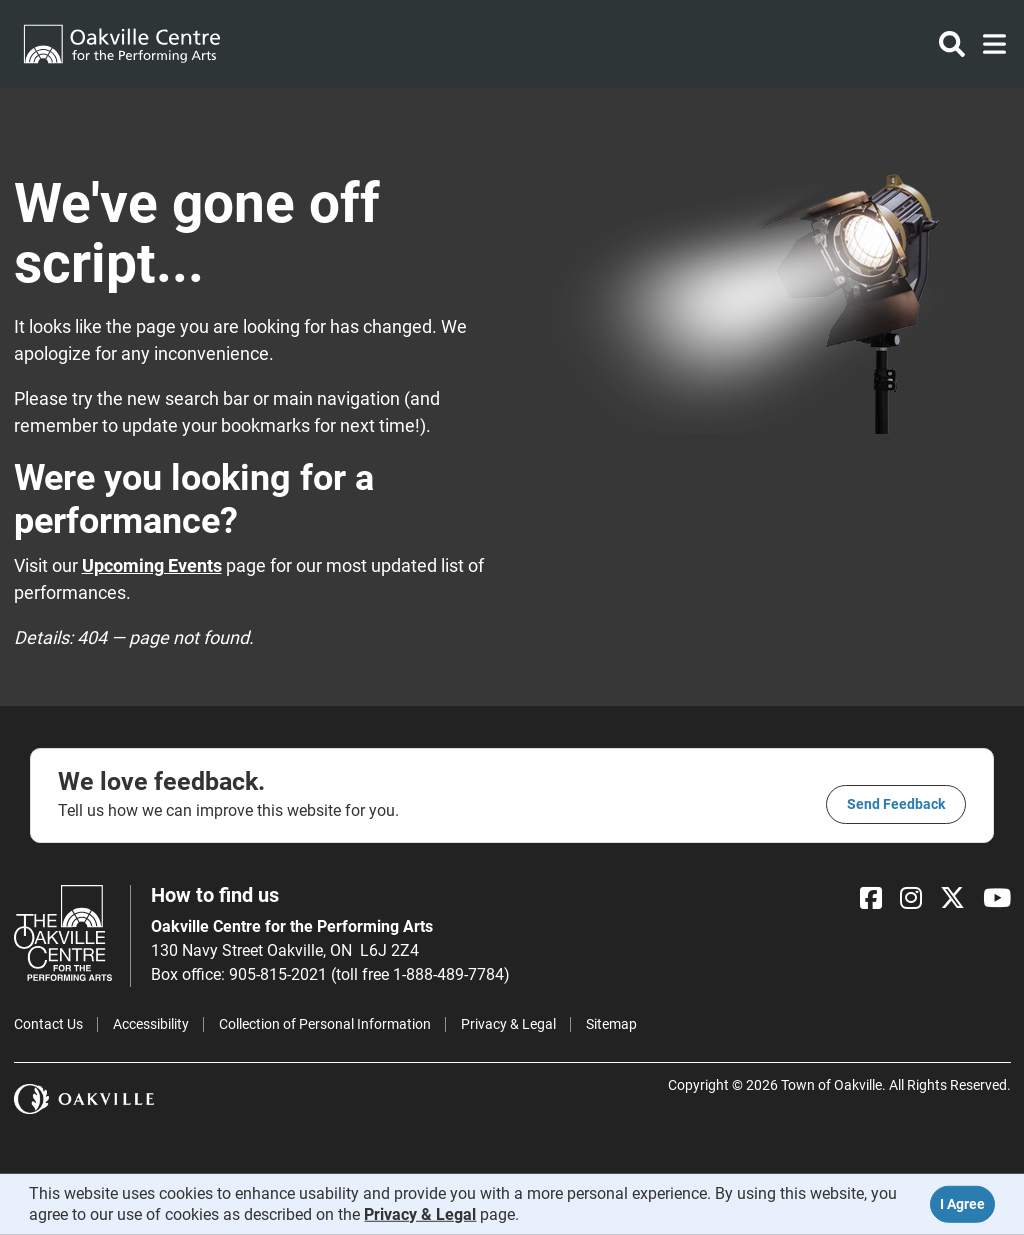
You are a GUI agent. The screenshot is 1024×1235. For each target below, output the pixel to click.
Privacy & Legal (508, 1024)
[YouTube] (997, 898)
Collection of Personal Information (325, 1024)
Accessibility (151, 1024)
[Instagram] (911, 898)
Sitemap (611, 1024)
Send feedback (896, 804)
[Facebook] (871, 898)
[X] (952, 898)
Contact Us (48, 1024)
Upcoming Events (152, 565)
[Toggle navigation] (988, 44)
